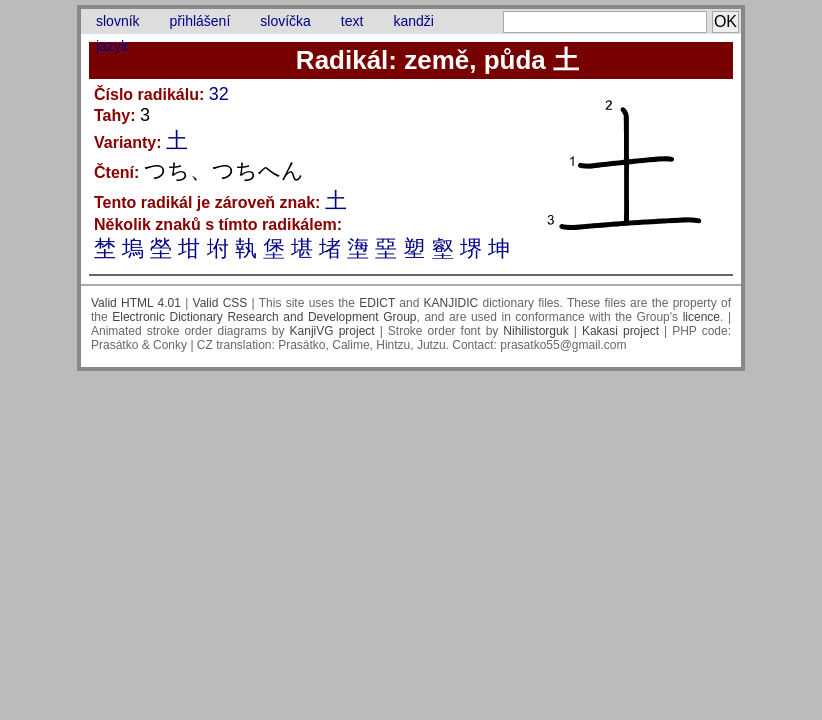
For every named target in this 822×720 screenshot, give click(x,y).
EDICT (377, 303)
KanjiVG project (332, 331)
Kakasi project (620, 331)
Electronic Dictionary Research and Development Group (264, 317)
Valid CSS (220, 303)
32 (219, 94)
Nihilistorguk (535, 331)
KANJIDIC (451, 303)
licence (701, 317)
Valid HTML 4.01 (136, 303)
